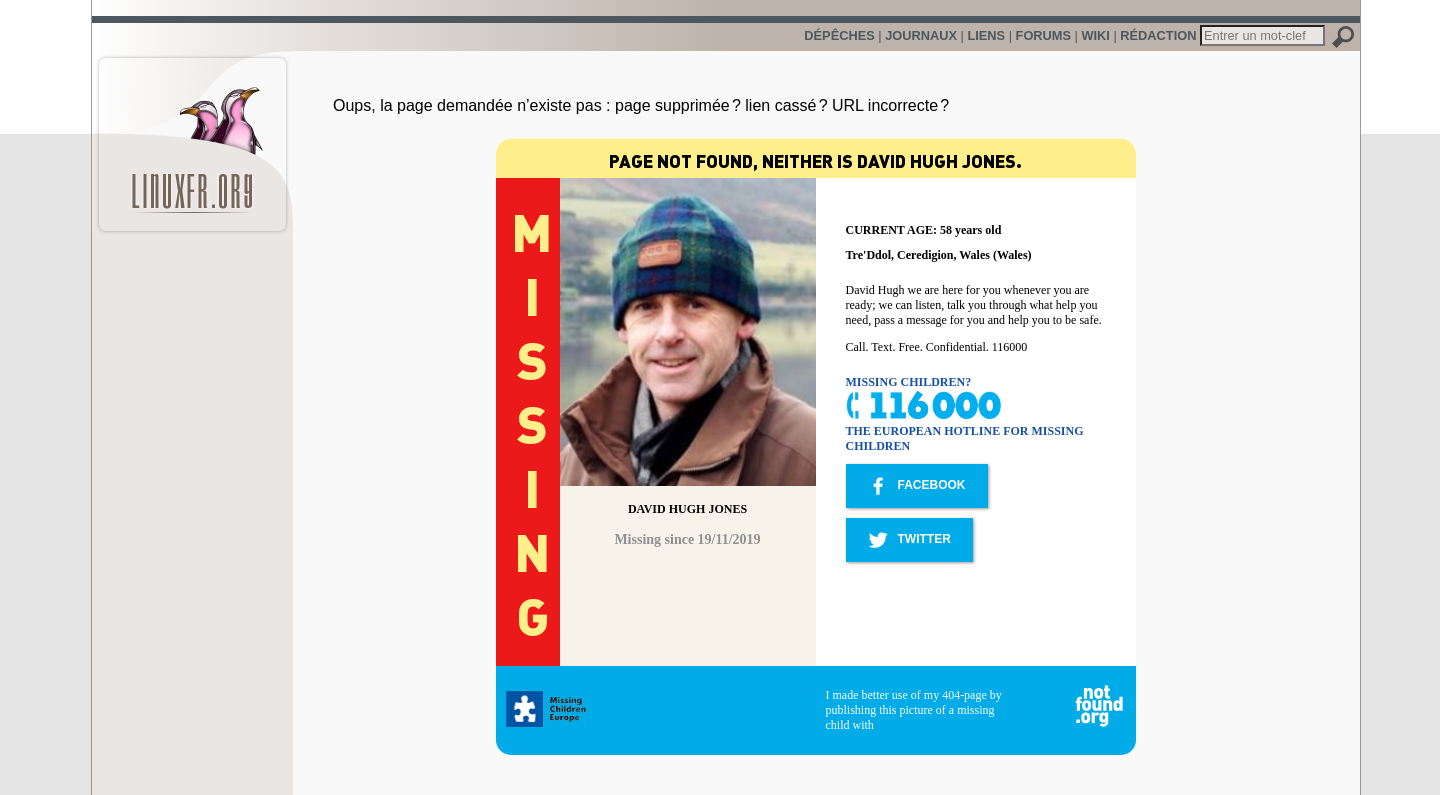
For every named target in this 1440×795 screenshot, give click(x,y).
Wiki (1095, 35)
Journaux (921, 35)
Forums (1043, 35)
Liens (986, 35)
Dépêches (839, 35)
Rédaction (1158, 35)
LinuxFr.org (192, 134)
